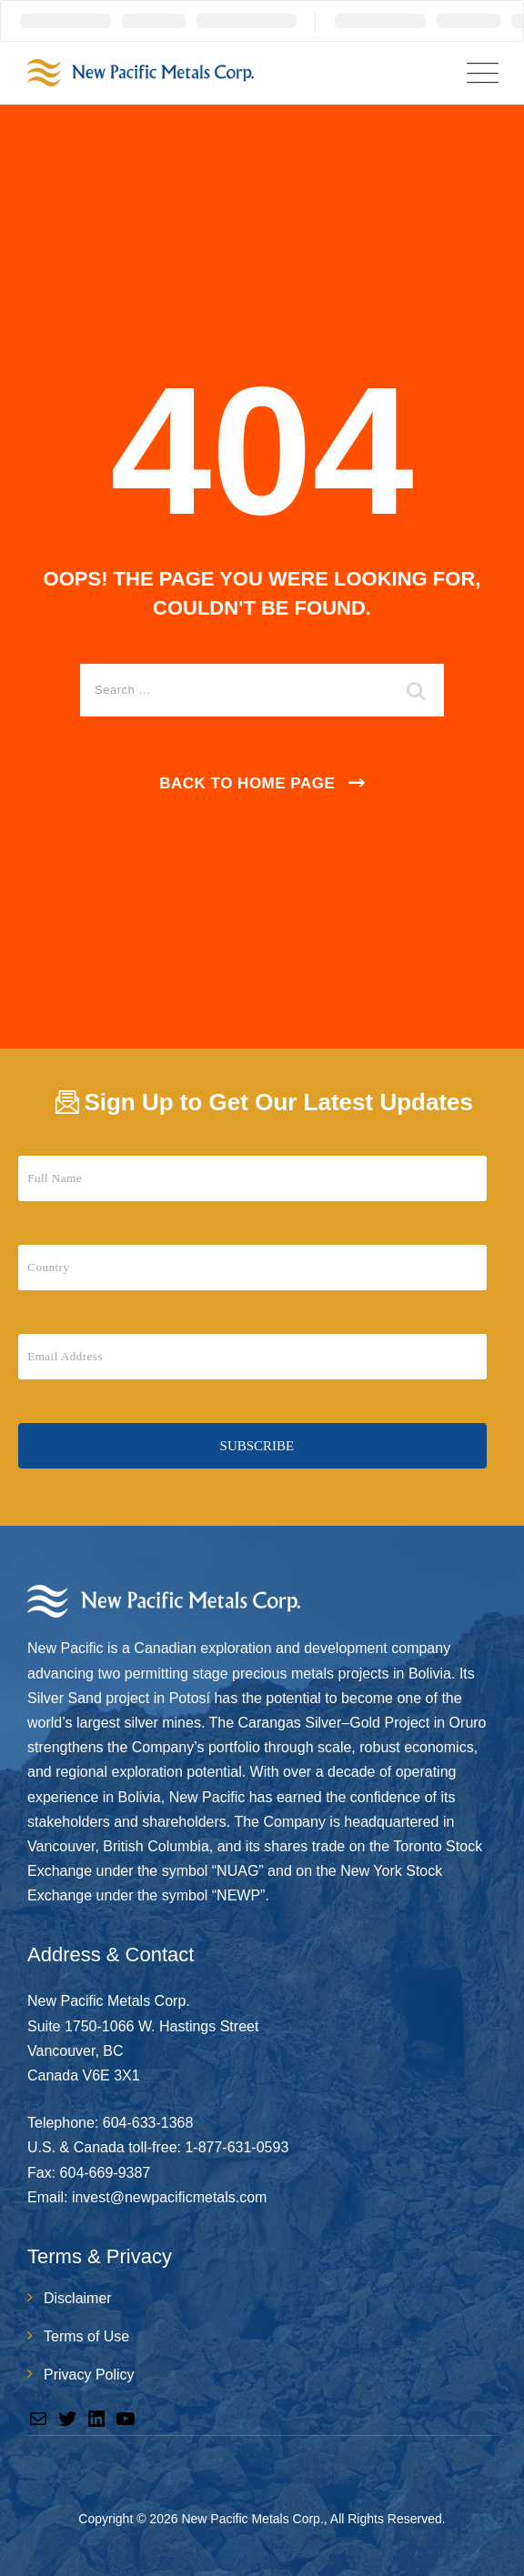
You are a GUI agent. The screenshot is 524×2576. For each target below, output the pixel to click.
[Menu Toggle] (478, 73)
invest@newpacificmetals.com (169, 2197)
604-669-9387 (105, 2172)
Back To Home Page (247, 783)
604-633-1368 (148, 2122)
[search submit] (416, 690)
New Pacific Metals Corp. (252, 2518)
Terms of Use (86, 2336)
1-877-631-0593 (236, 2147)
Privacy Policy (89, 2374)
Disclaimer (78, 2298)
